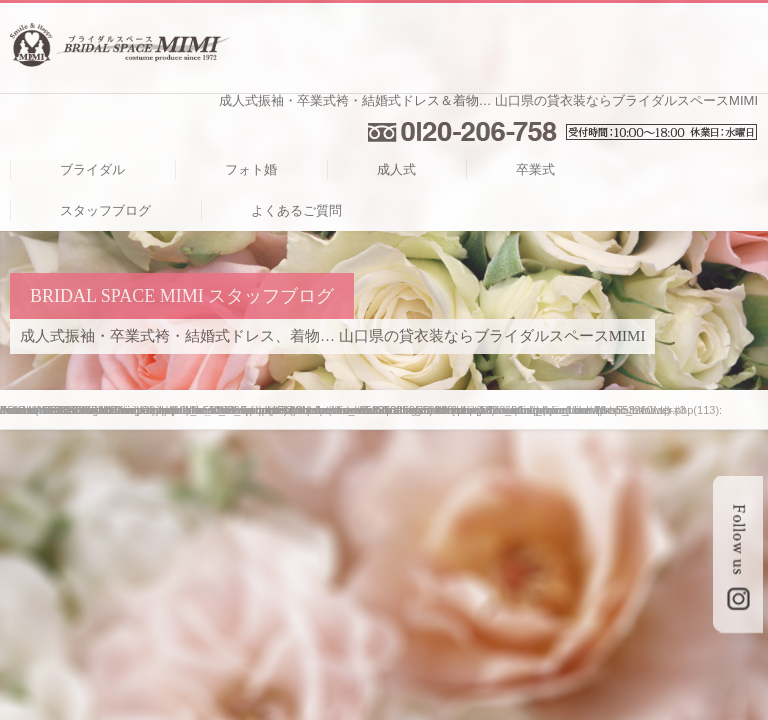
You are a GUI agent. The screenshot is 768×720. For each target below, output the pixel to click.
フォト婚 (251, 169)
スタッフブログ (105, 210)
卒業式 (535, 169)
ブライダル (92, 169)
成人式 (396, 169)
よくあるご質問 (296, 210)
